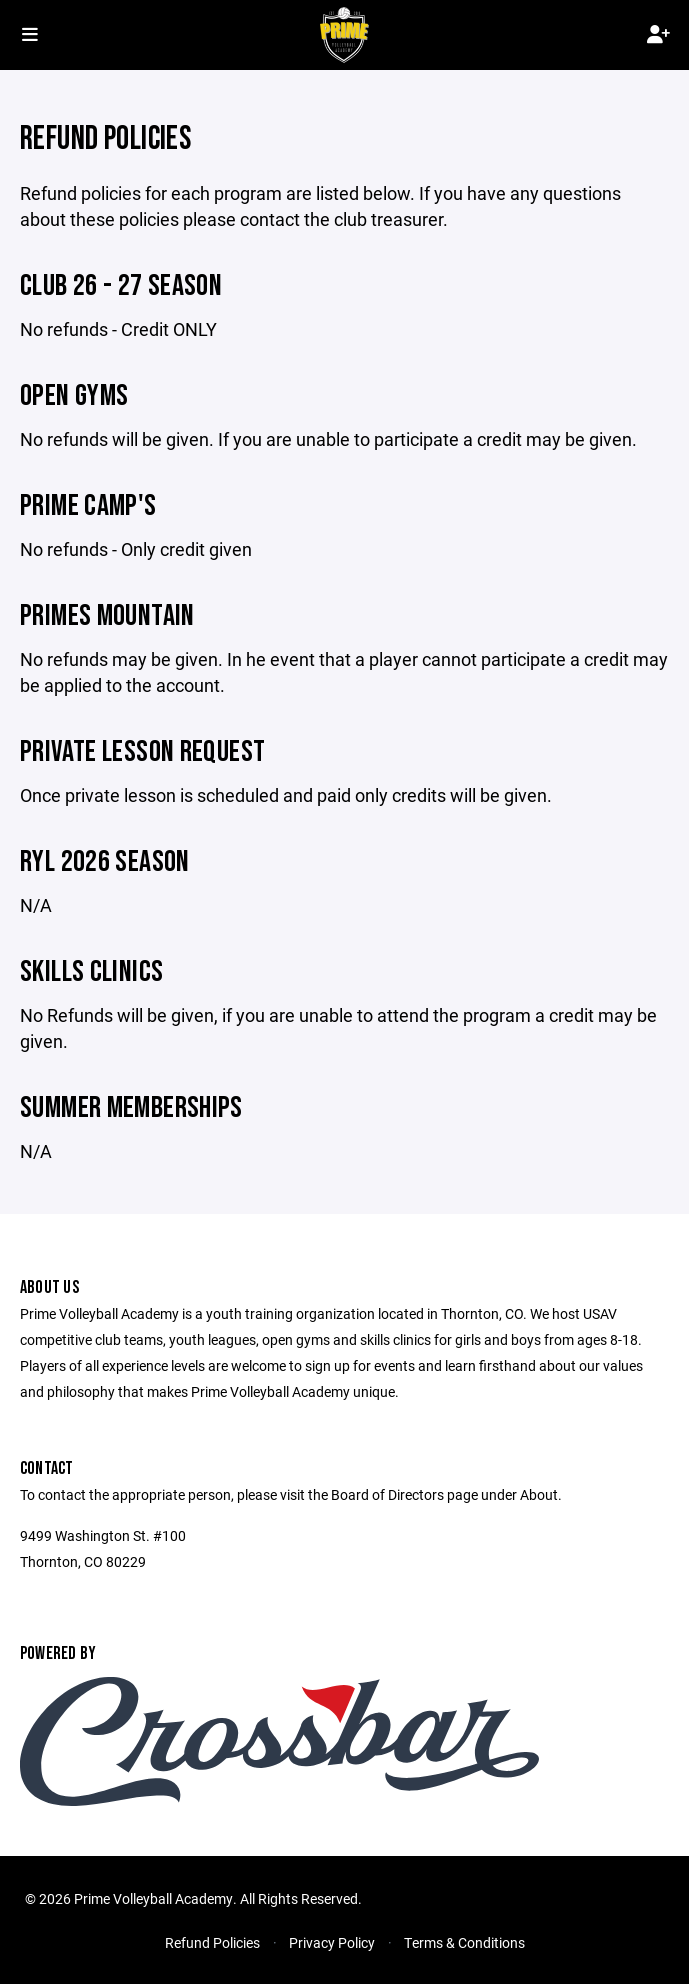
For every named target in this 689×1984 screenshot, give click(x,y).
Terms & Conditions (464, 1942)
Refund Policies (212, 1942)
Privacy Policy (332, 1942)
